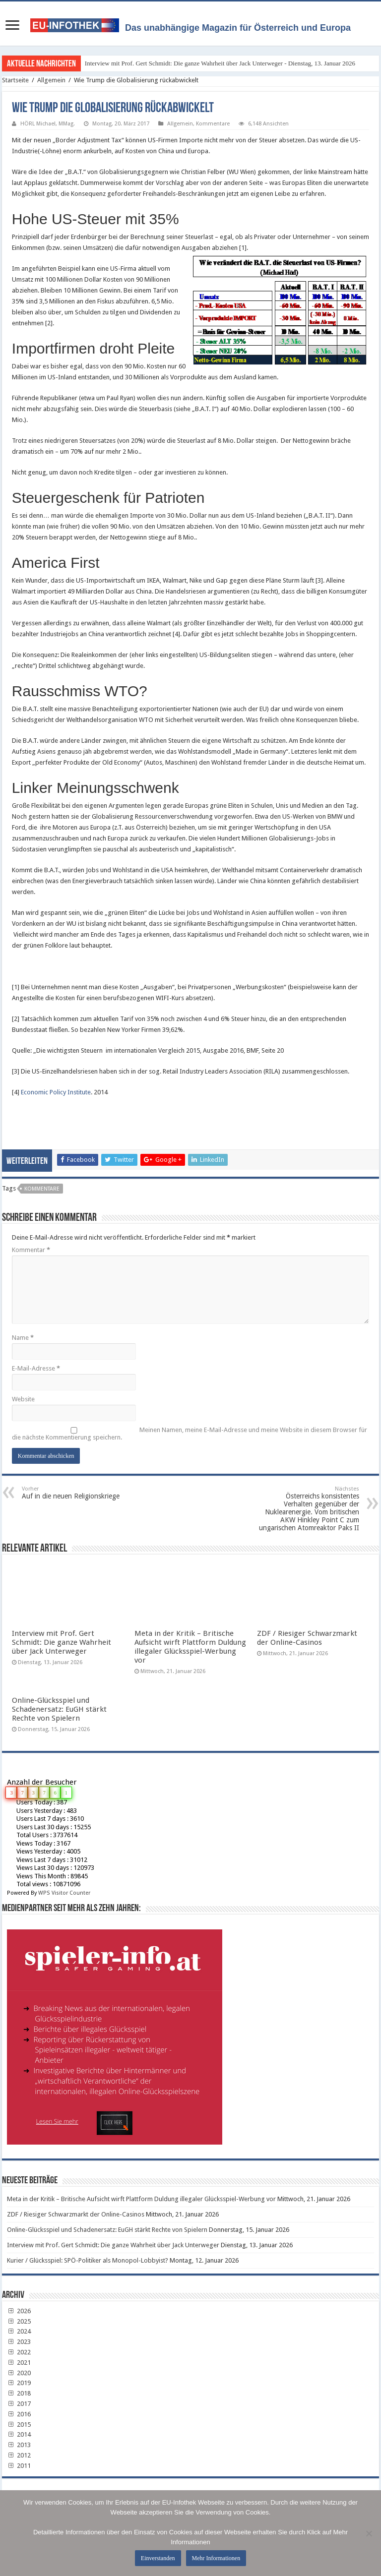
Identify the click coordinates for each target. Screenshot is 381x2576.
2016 (19, 2414)
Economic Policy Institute (56, 1092)
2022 (19, 2352)
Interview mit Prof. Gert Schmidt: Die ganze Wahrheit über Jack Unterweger (61, 1642)
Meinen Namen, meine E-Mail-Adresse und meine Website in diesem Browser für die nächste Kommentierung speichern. (189, 1433)
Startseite (15, 80)
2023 (19, 2341)
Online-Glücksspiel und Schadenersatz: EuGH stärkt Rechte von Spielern (59, 1709)
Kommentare (213, 123)
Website (23, 1399)
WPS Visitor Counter (64, 1893)
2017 (19, 2403)
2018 (19, 2393)
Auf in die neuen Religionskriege (73, 1493)
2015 (19, 2424)
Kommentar (31, 1250)
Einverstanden (158, 2558)
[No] (369, 2533)
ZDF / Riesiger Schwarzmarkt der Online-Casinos (307, 1638)
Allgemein (51, 80)
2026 (19, 2311)
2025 (19, 2321)
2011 (19, 2465)
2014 (19, 2434)
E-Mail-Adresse (36, 1368)
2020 (19, 2373)
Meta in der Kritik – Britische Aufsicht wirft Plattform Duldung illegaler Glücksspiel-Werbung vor (190, 1647)
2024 (19, 2331)
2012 (19, 2455)
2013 (19, 2445)
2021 (19, 2362)
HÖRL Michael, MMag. (47, 123)
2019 (19, 2383)
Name (23, 1337)
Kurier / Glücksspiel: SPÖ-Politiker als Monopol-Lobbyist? (87, 2260)
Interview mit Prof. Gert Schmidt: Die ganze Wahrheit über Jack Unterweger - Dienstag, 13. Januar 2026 (220, 63)
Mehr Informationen (216, 2558)
